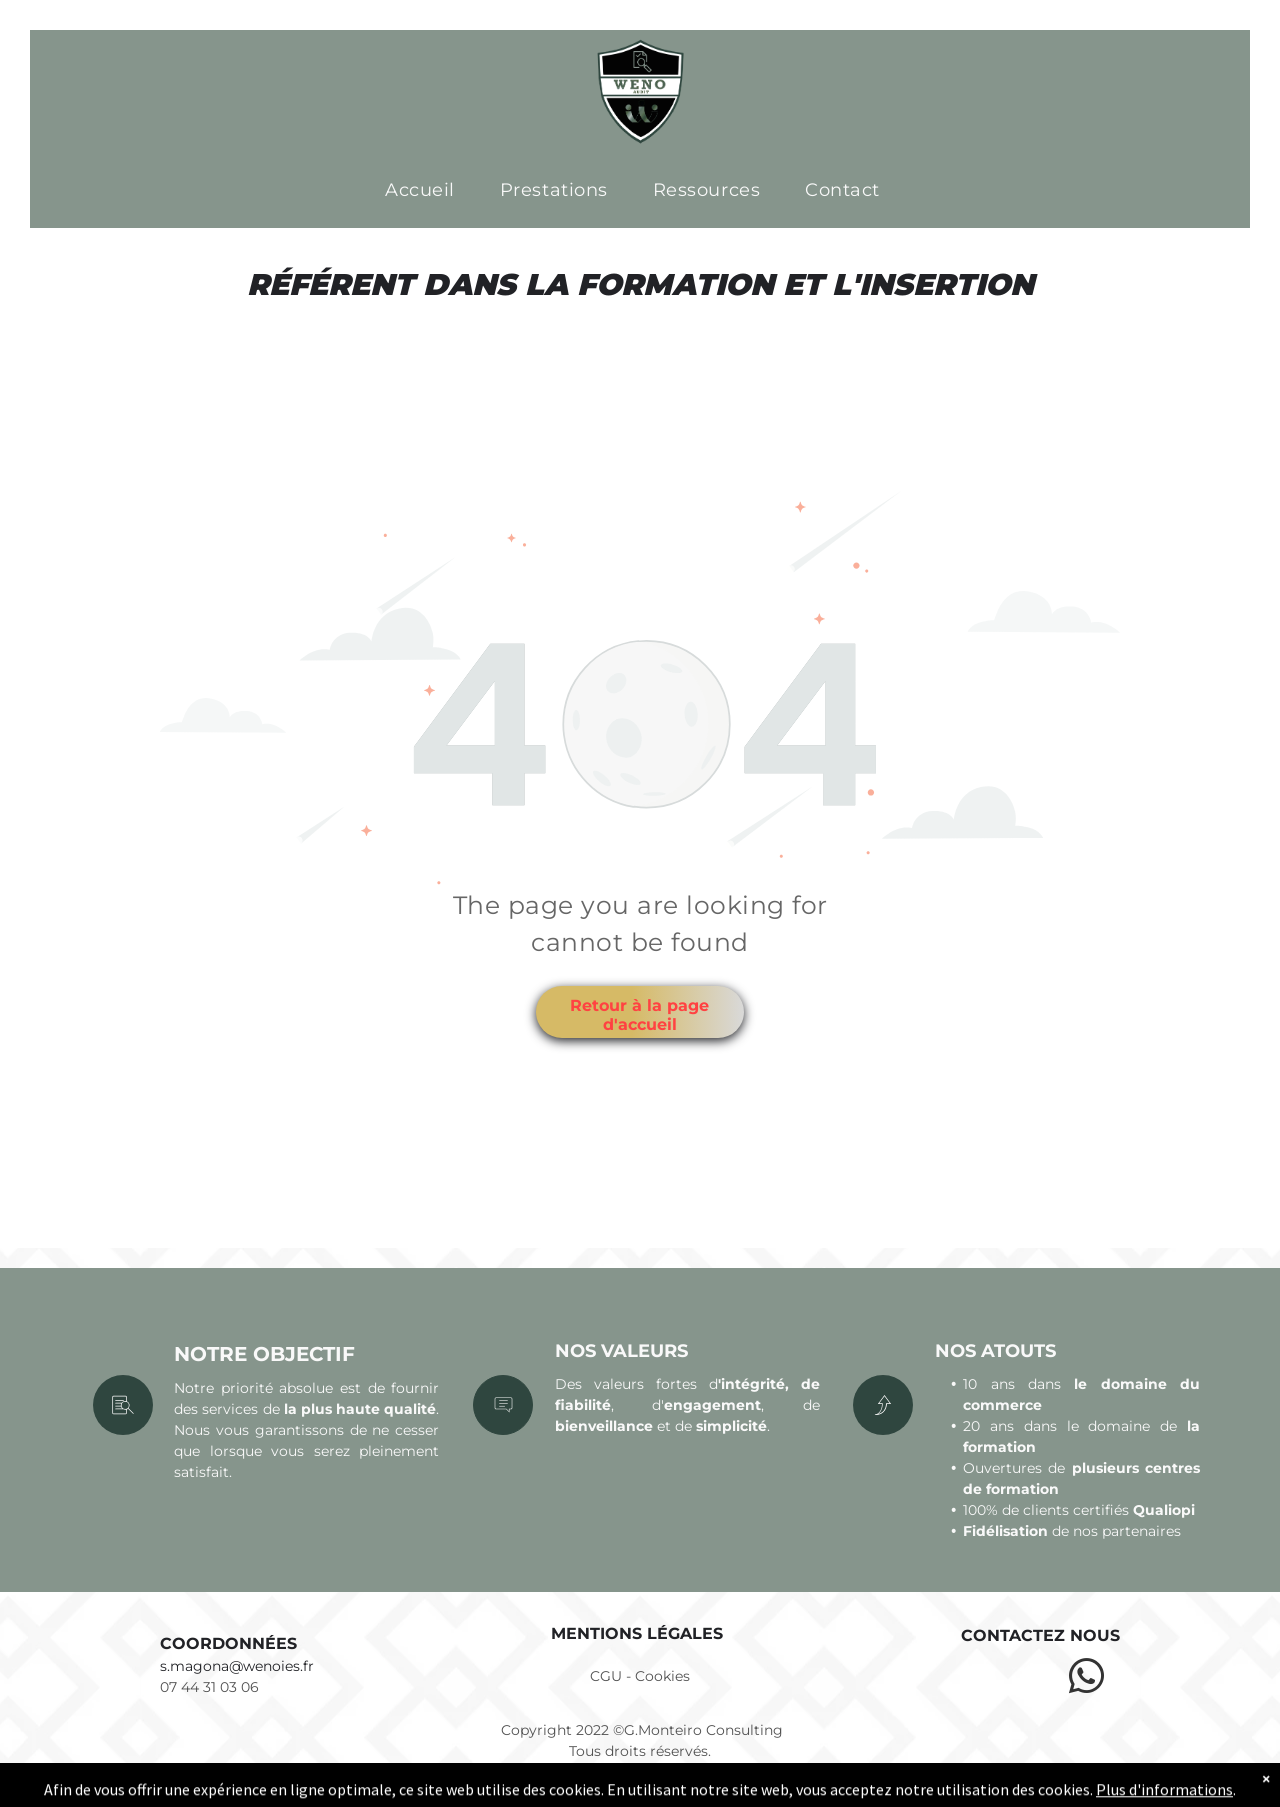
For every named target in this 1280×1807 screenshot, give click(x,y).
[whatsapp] (1086, 1679)
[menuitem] (427, 190)
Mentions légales (637, 1633)
